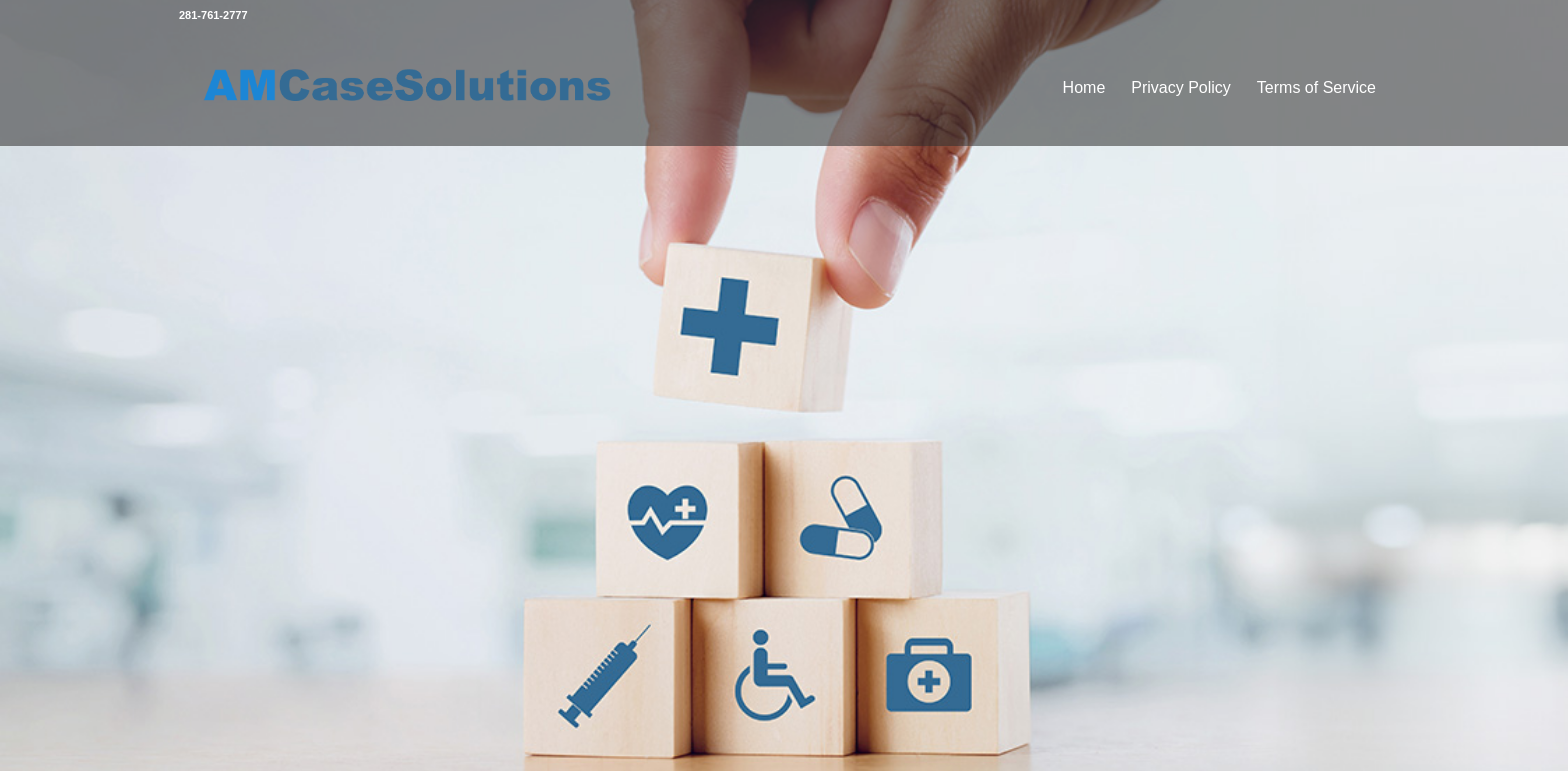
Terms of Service (1316, 87)
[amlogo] (410, 88)
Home (1084, 87)
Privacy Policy (1181, 87)
